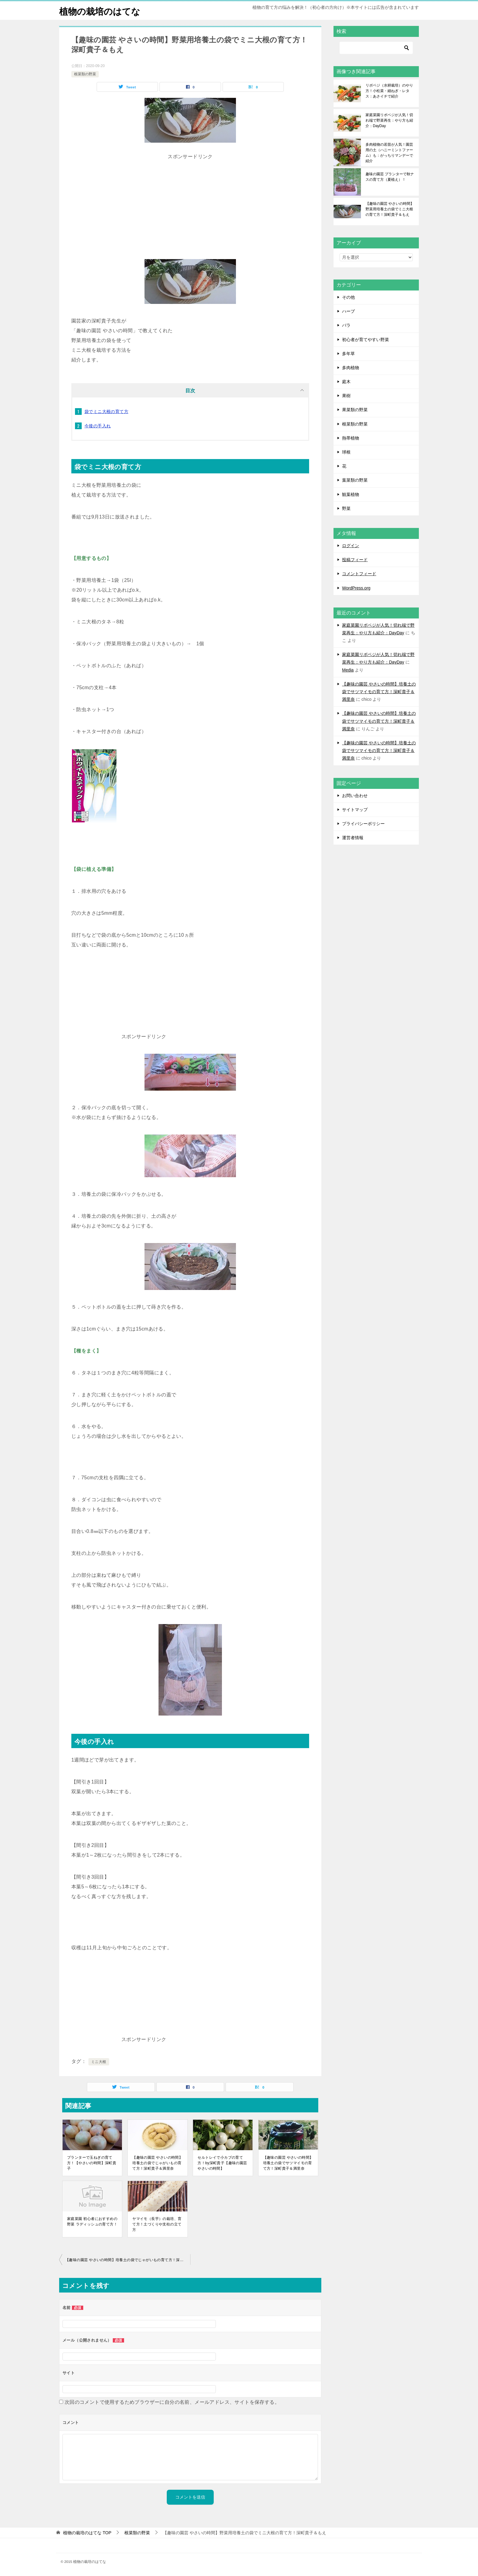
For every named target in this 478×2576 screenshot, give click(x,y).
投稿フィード (355, 559)
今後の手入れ (97, 425)
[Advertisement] (190, 204)
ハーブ (348, 311)
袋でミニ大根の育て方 (106, 411)
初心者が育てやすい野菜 (365, 339)
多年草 (348, 353)
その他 (348, 297)
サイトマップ (355, 809)
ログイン (350, 545)
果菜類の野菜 (355, 409)
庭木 (346, 381)
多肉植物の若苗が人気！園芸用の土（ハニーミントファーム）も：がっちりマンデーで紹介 (389, 152)
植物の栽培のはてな (101, 10)
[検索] (376, 48)
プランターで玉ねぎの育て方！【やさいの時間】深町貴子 (91, 2163)
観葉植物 (350, 494)
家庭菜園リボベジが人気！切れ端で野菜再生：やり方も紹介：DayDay (389, 120)
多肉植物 (350, 367)
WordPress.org (356, 588)
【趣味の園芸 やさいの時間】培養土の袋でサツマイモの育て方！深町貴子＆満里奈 (288, 2163)
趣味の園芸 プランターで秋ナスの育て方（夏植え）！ (390, 177)
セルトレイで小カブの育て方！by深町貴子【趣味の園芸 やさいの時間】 (222, 2163)
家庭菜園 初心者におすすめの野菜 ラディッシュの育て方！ (92, 2221)
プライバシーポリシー (363, 823)
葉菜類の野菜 (355, 480)
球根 (346, 452)
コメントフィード (359, 573)
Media (348, 670)
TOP (87, 2532)
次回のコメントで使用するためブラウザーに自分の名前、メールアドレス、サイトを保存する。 (172, 2402)
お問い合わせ (355, 795)
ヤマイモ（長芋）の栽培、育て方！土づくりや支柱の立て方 (156, 2224)
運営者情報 (352, 837)
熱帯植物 (350, 438)
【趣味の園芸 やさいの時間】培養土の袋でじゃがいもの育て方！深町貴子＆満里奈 (157, 2163)
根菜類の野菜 (85, 74)
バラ (346, 325)
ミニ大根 (98, 2062)
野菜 (346, 508)
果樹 (346, 395)
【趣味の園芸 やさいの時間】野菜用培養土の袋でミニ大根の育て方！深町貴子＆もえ (390, 209)
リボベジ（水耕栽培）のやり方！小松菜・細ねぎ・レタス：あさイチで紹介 (389, 90)
